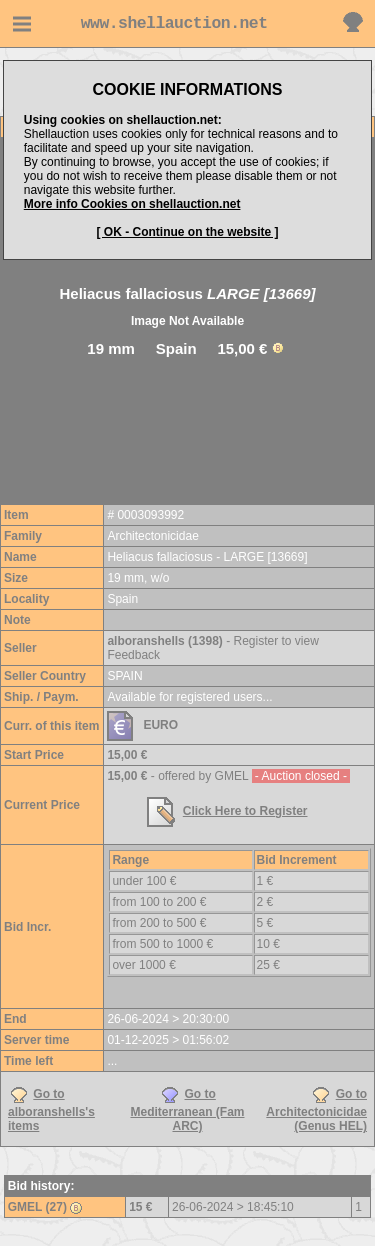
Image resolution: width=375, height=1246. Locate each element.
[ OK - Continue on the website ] (188, 232)
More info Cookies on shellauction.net (132, 204)
